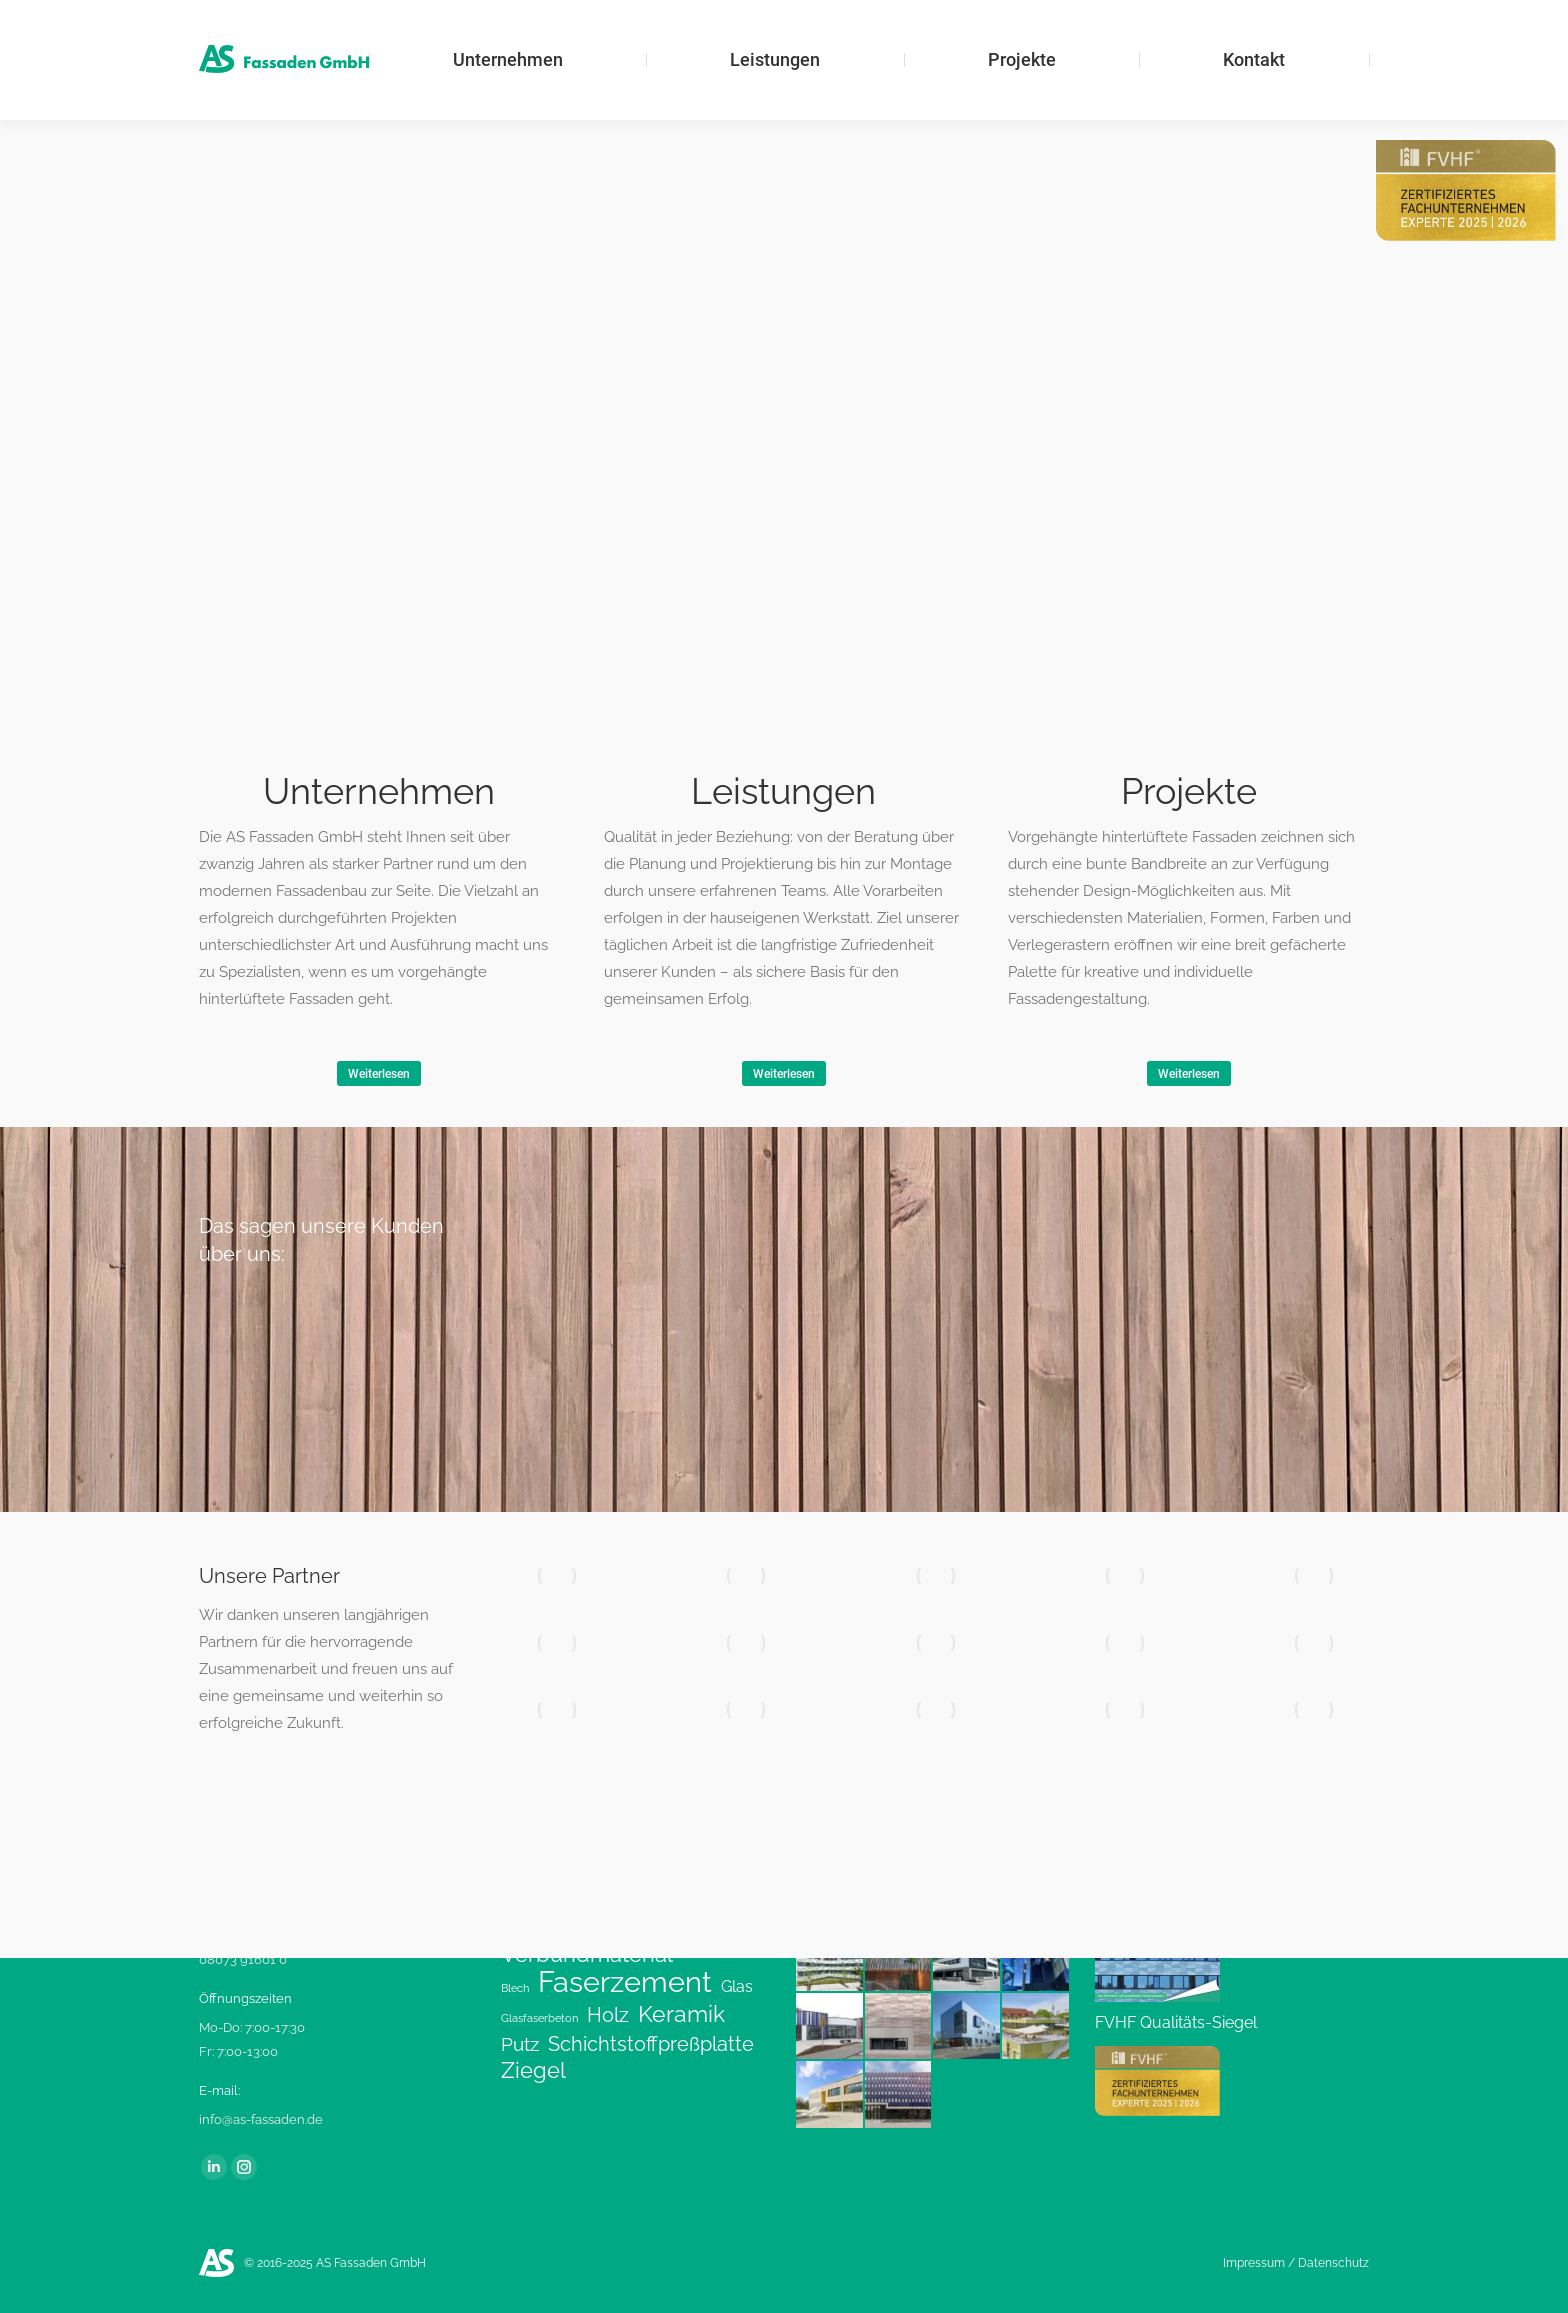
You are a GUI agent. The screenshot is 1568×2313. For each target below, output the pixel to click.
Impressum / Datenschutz (1296, 2263)
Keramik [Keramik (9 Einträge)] (681, 2014)
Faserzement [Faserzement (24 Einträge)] (625, 1982)
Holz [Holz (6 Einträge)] (608, 2015)
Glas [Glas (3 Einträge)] (737, 1986)
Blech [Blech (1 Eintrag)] (515, 1988)
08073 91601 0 (243, 1959)
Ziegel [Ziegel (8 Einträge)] (533, 2071)
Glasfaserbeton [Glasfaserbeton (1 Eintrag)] (539, 2018)
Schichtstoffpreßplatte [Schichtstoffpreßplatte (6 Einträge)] (651, 2044)
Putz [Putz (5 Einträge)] (520, 2044)
